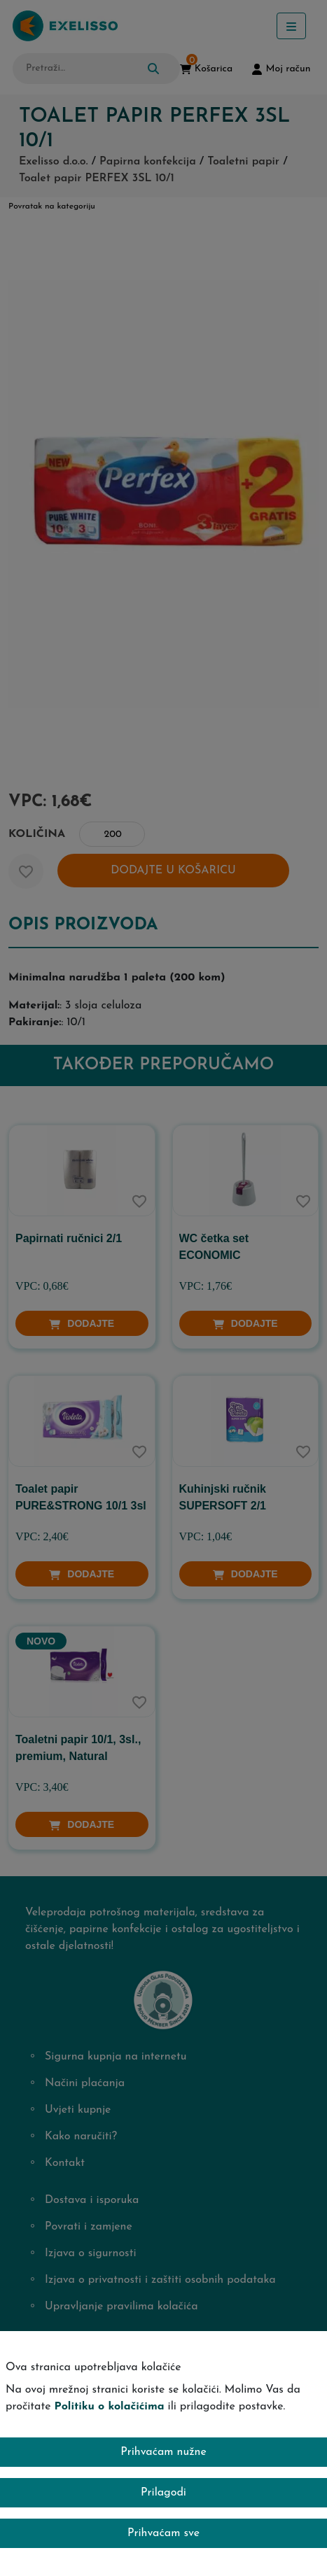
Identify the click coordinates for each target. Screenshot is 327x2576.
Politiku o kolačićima (110, 2406)
